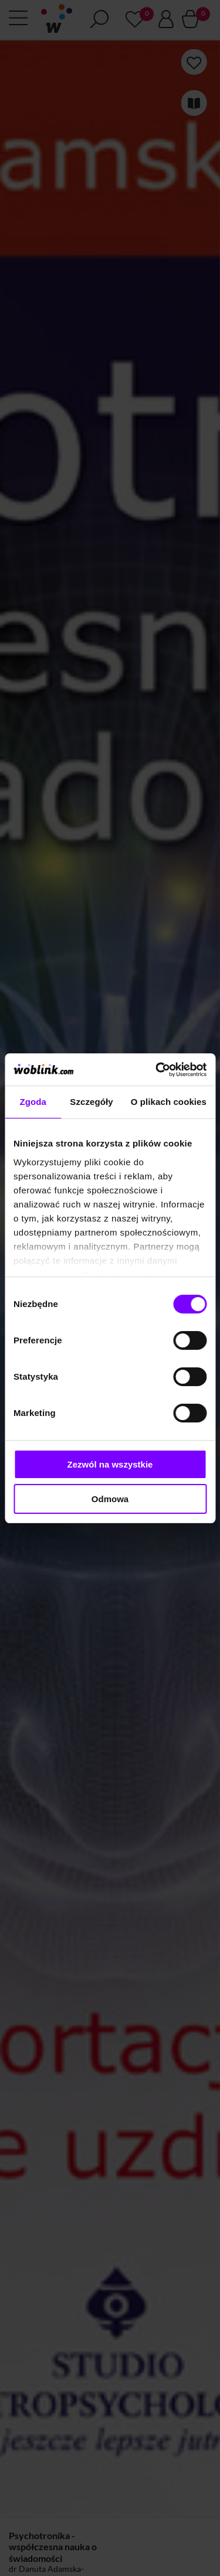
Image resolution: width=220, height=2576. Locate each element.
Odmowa (110, 1499)
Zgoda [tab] (32, 1102)
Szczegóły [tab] (91, 1102)
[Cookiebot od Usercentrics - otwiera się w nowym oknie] (157, 1069)
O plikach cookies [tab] (169, 1102)
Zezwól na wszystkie (110, 1464)
